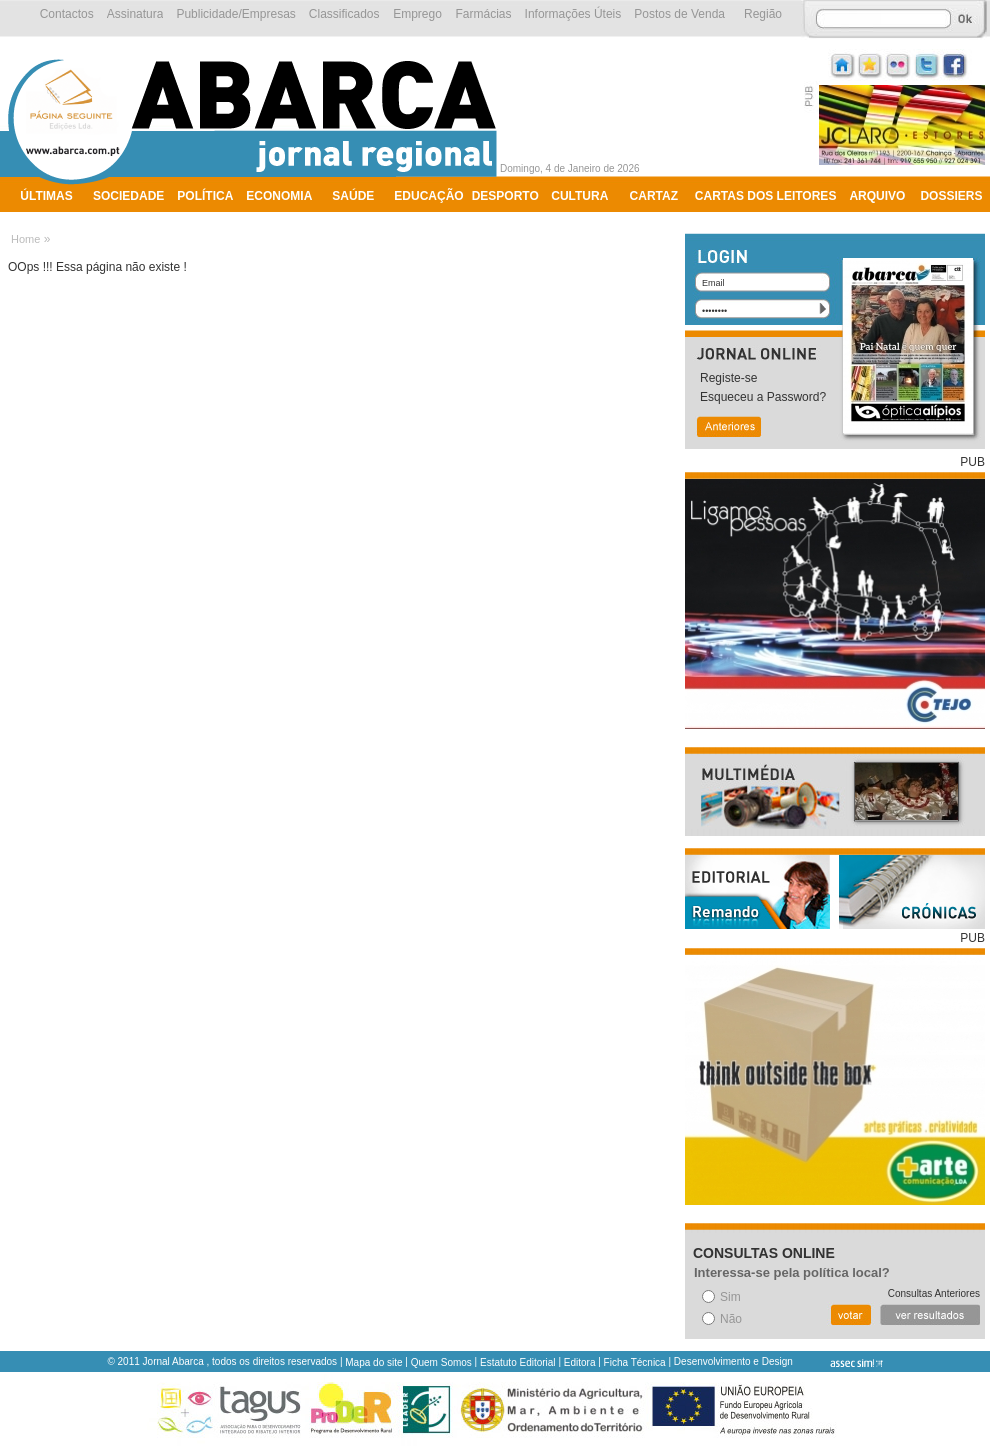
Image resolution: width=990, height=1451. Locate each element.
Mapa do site (373, 1362)
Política (205, 196)
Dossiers (951, 196)
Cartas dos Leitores (766, 196)
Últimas (46, 196)
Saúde (353, 196)
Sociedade (128, 196)
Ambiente (52, 222)
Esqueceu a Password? (763, 397)
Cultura (579, 196)
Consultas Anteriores (934, 1293)
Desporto (505, 196)
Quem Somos (441, 1362)
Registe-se (728, 378)
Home (25, 239)
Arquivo (877, 196)
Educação (428, 196)
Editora (580, 1362)
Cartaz (654, 196)
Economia (279, 196)
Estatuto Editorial (518, 1362)
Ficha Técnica (635, 1362)
